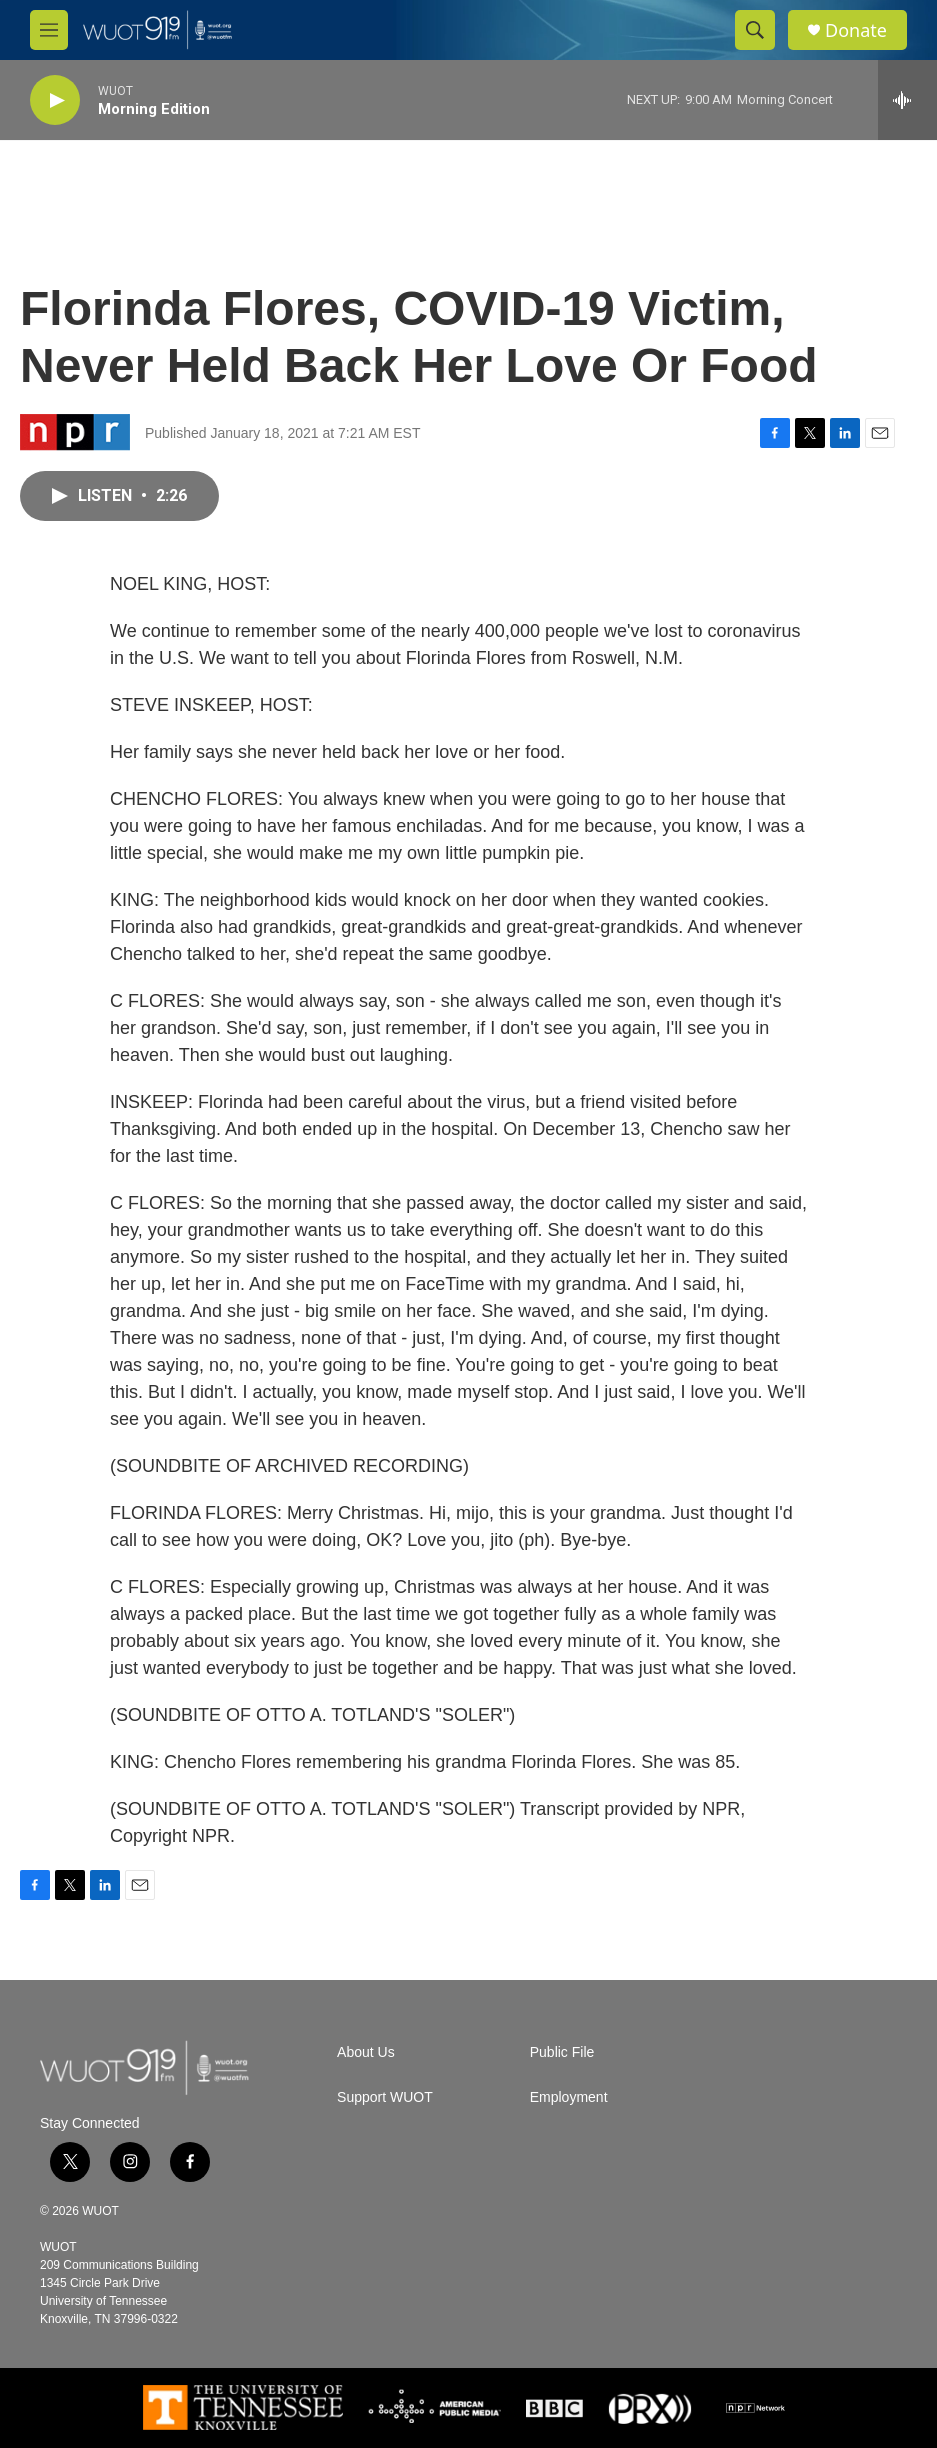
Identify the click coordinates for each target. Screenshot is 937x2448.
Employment (569, 2097)
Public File (562, 2052)
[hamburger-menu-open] (49, 30)
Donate (856, 30)
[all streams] (907, 100)
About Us (366, 2052)
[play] (55, 100)
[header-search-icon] (755, 30)
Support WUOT (385, 2097)
